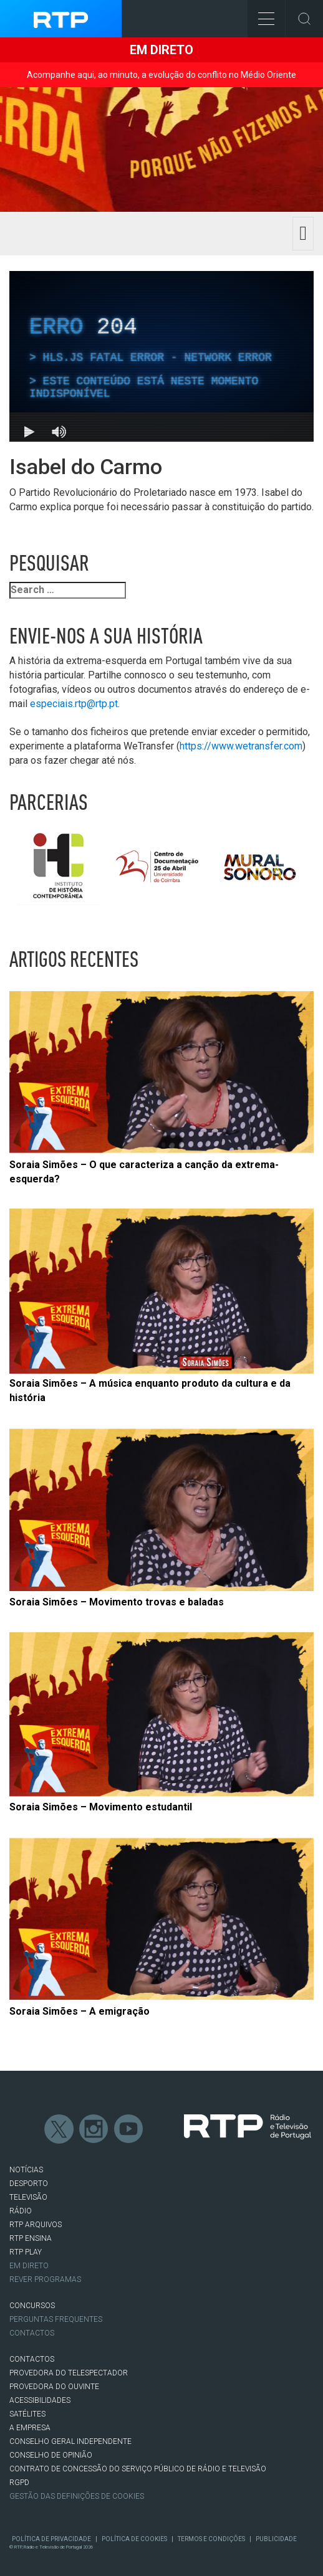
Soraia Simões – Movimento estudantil (100, 1807)
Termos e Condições (211, 2539)
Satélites (27, 2414)
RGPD (19, 2482)
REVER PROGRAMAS (45, 2279)
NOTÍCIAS (26, 2169)
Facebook (24, 2129)
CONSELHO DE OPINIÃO (50, 2455)
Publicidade (276, 2539)
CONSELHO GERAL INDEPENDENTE (70, 2441)
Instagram (94, 2129)
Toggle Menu (261, 14)
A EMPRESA (30, 2427)
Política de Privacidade (51, 2539)
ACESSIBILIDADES (39, 2400)
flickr (164, 2129)
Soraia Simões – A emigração (79, 2011)
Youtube (129, 2129)
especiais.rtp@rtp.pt (74, 704)
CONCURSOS (32, 2305)
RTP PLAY (25, 2252)
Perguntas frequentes (55, 2319)
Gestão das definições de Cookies (76, 2496)
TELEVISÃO (28, 2197)
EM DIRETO (29, 2265)
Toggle (304, 18)
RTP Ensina (30, 2238)
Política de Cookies (134, 2539)
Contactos (31, 2333)
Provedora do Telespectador (68, 2373)
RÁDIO (20, 2211)
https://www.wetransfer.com (241, 746)
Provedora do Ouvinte (54, 2386)
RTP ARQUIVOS (35, 2224)
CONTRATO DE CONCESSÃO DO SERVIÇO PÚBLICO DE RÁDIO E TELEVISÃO (137, 2468)
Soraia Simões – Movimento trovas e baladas (116, 1602)
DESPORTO (28, 2183)
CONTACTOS (31, 2359)
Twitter (59, 2129)
